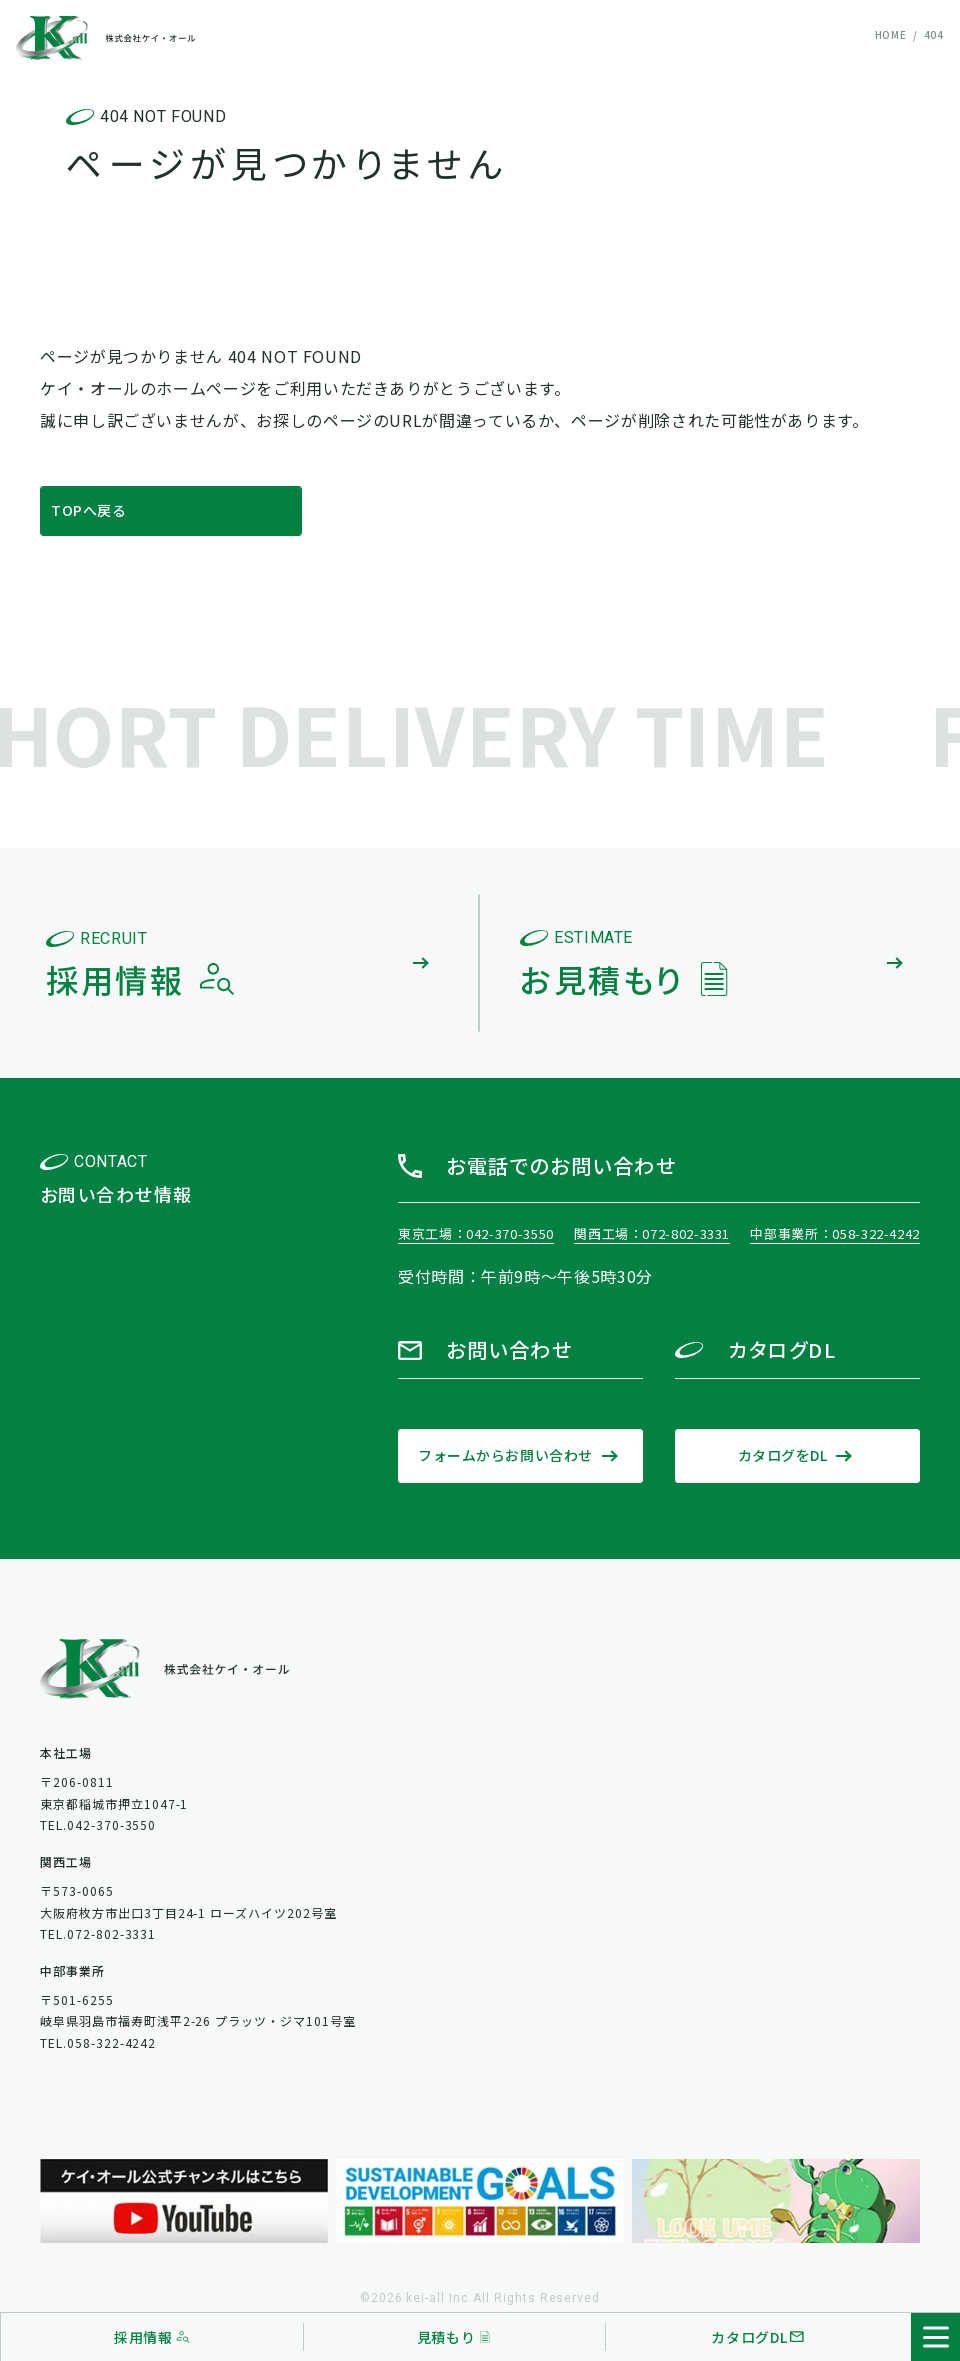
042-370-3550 (510, 1233)
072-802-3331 (686, 1233)
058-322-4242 (876, 1233)
